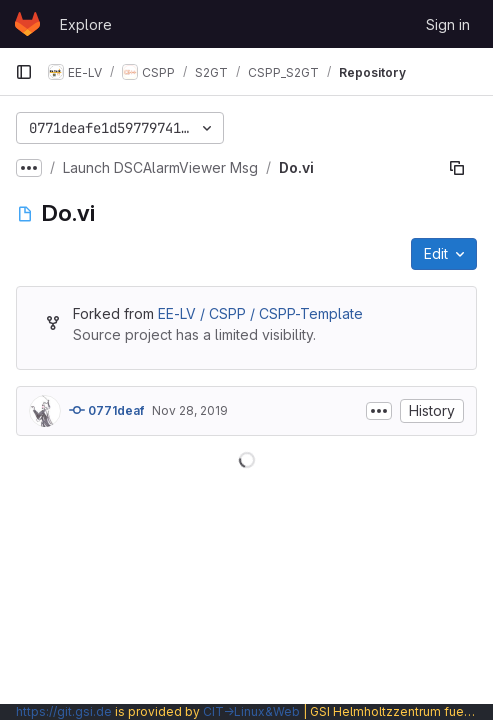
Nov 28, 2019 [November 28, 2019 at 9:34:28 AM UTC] (190, 410)
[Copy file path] (457, 168)
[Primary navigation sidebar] (24, 72)
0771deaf (106, 410)
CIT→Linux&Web (251, 711)
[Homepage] (27, 24)
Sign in (448, 24)
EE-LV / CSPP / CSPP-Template (260, 313)
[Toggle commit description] (379, 411)
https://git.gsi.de (64, 711)
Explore (86, 24)
